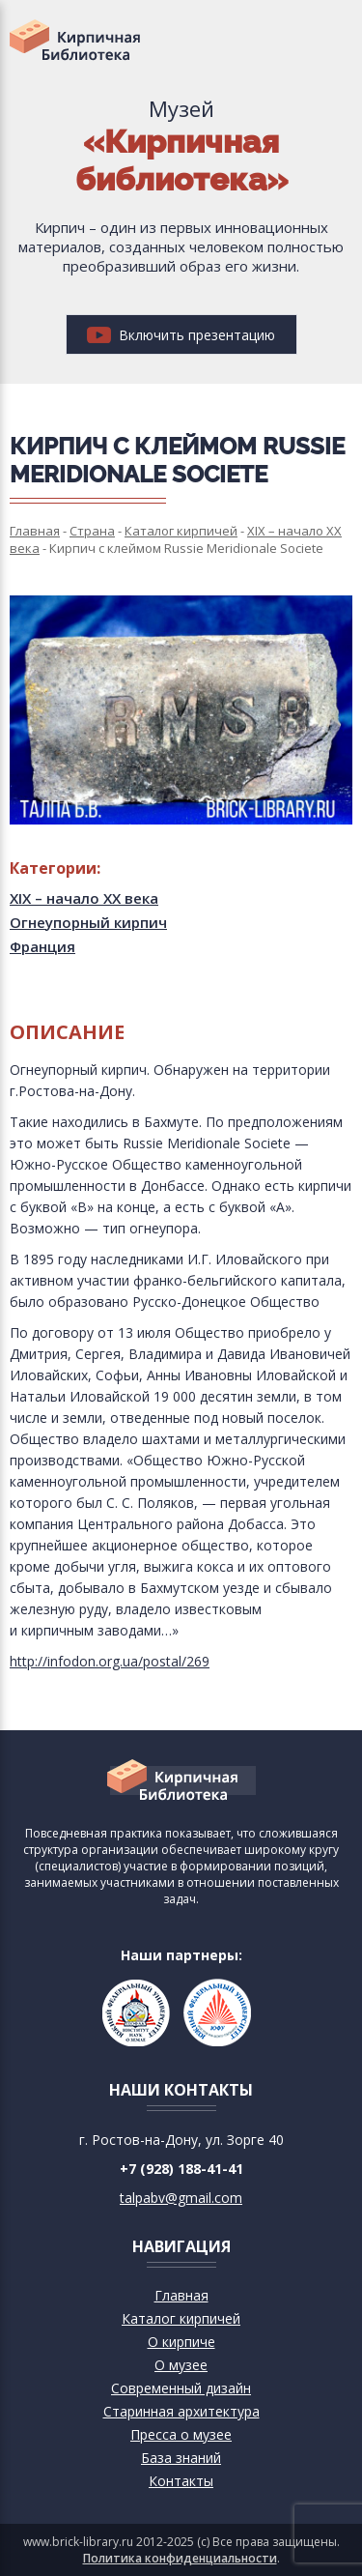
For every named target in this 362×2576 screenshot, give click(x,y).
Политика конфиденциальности (180, 2558)
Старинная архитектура (181, 2411)
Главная (181, 2295)
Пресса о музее (181, 2434)
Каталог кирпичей (181, 2318)
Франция (42, 946)
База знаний (181, 2457)
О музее (181, 2365)
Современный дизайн (181, 2388)
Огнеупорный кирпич (88, 922)
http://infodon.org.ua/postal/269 (109, 1661)
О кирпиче (181, 2341)
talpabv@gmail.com (181, 2197)
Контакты (181, 2481)
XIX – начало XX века (84, 898)
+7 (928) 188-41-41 (181, 2168)
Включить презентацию (181, 335)
